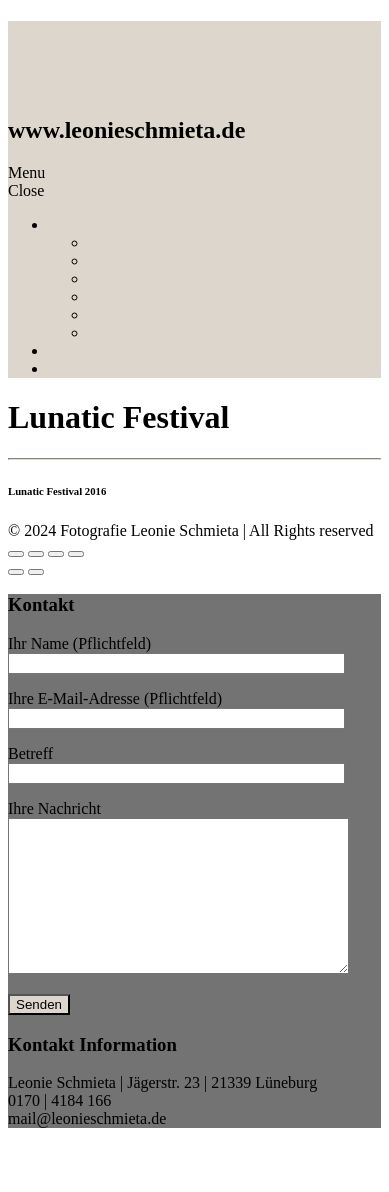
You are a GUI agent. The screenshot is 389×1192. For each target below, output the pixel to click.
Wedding (116, 242)
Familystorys (130, 278)
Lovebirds (120, 260)
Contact (73, 368)
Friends (112, 332)
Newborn (118, 314)
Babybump (123, 296)
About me (80, 350)
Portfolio (76, 224)
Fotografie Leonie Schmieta (129, 57)
